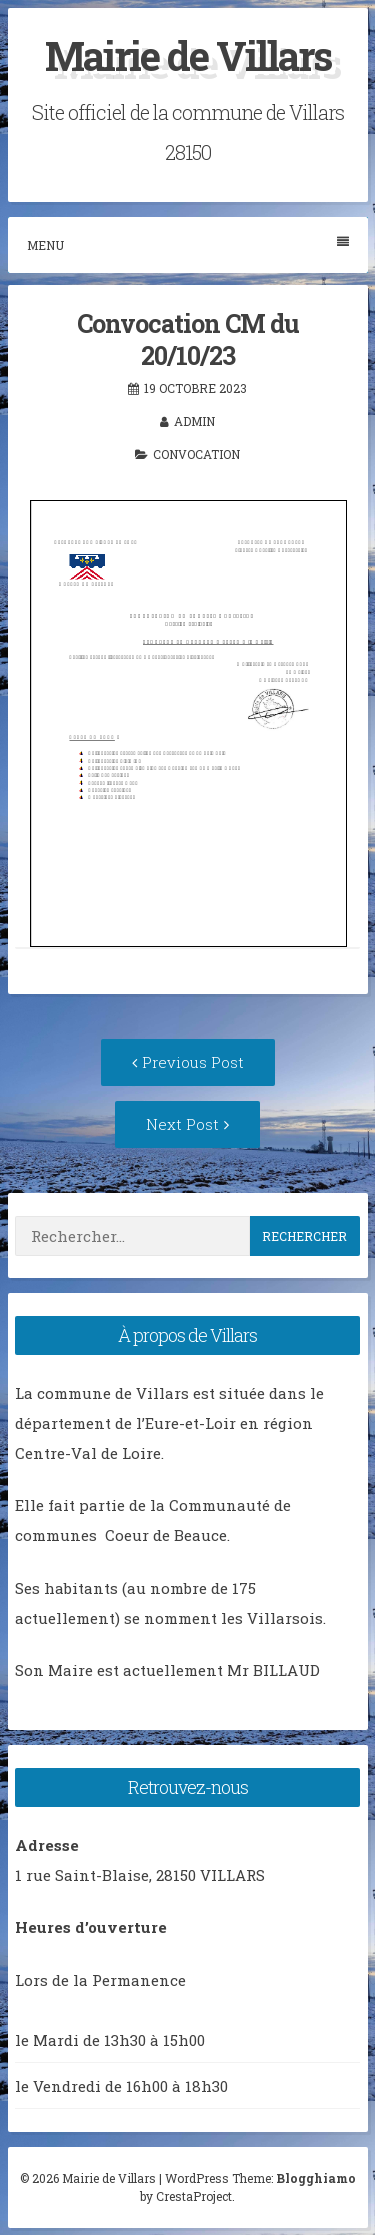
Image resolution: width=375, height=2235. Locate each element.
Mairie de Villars (188, 55)
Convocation (196, 454)
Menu (188, 244)
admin (194, 421)
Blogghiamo (316, 2178)
